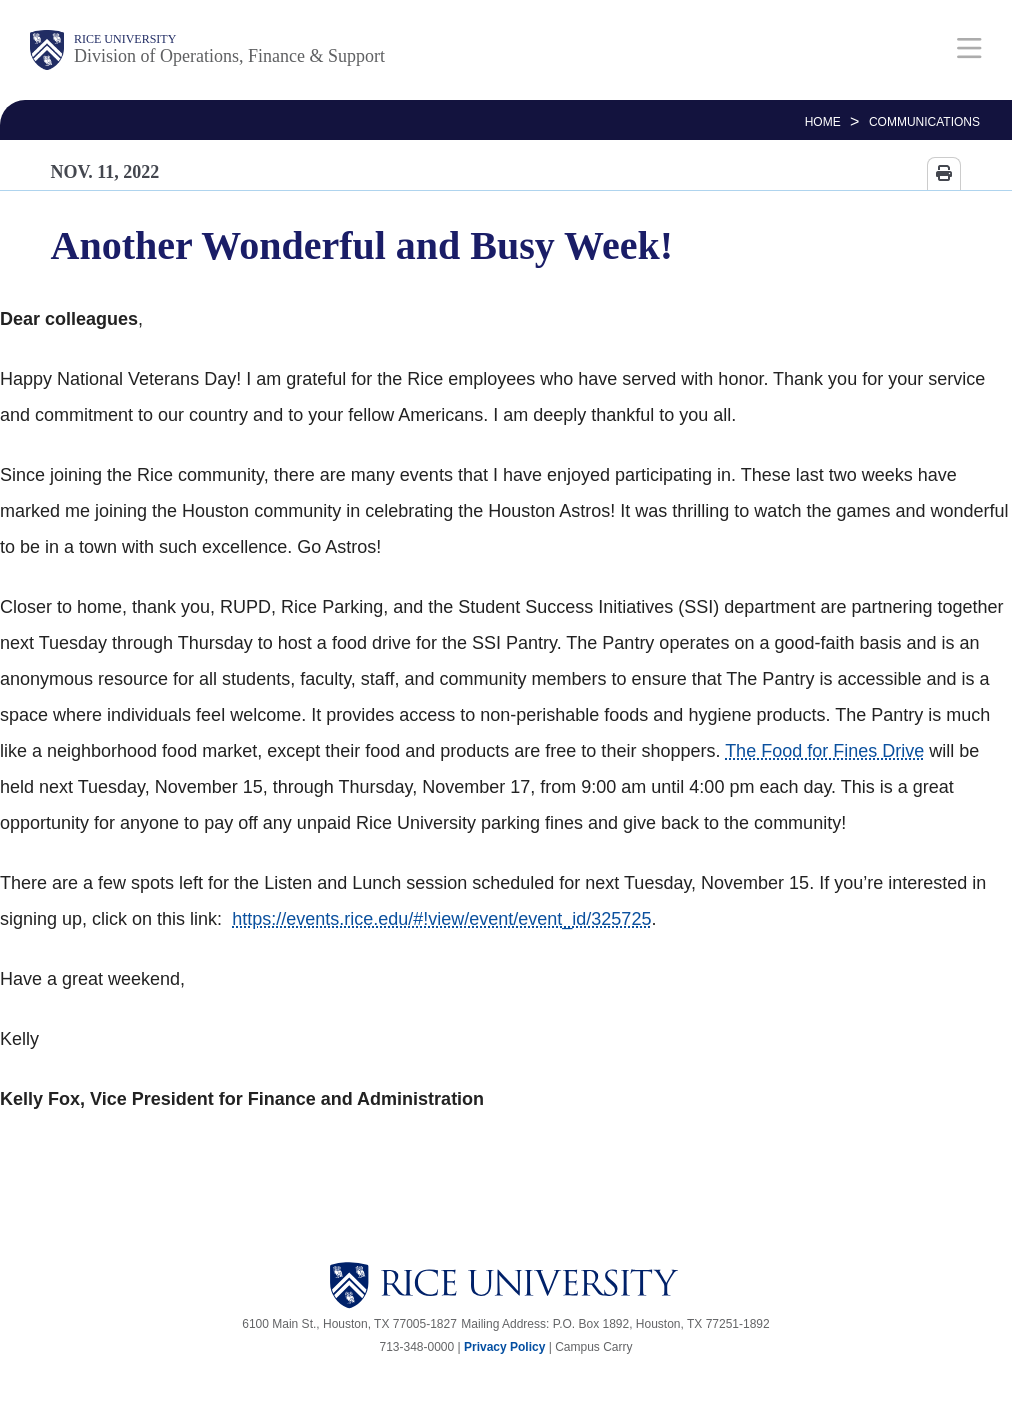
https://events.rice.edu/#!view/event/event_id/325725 (441, 919)
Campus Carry (593, 1347)
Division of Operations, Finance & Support (229, 56)
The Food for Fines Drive (824, 751)
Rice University (125, 39)
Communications (924, 122)
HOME (823, 122)
